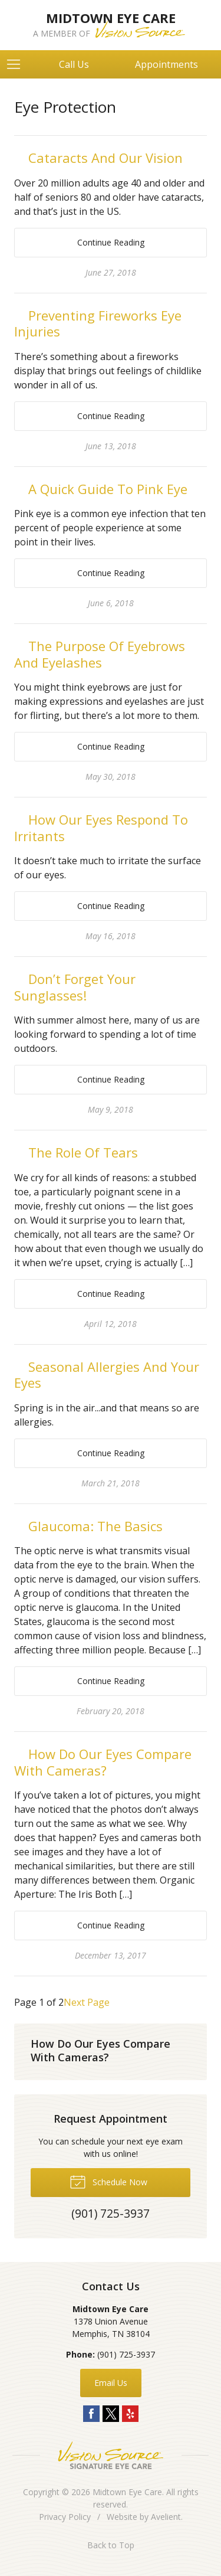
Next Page (87, 2002)
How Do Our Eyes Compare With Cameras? (103, 1762)
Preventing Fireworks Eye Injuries (98, 323)
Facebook (91, 2413)
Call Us (74, 64)
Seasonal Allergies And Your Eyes (106, 1375)
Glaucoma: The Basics (95, 1526)
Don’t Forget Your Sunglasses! (75, 987)
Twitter (111, 2413)
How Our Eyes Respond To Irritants (101, 827)
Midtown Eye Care (127, 2491)
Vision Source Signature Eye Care (111, 2455)
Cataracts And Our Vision (105, 157)
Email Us (110, 2382)
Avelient (166, 2516)
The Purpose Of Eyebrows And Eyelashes (99, 654)
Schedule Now (108, 2181)
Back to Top (110, 2545)
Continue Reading (110, 242)
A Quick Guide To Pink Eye (107, 489)
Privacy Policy (65, 2516)
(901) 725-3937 (126, 2354)
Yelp (130, 2413)
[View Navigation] (17, 64)
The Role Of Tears (83, 1152)
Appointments (166, 64)
